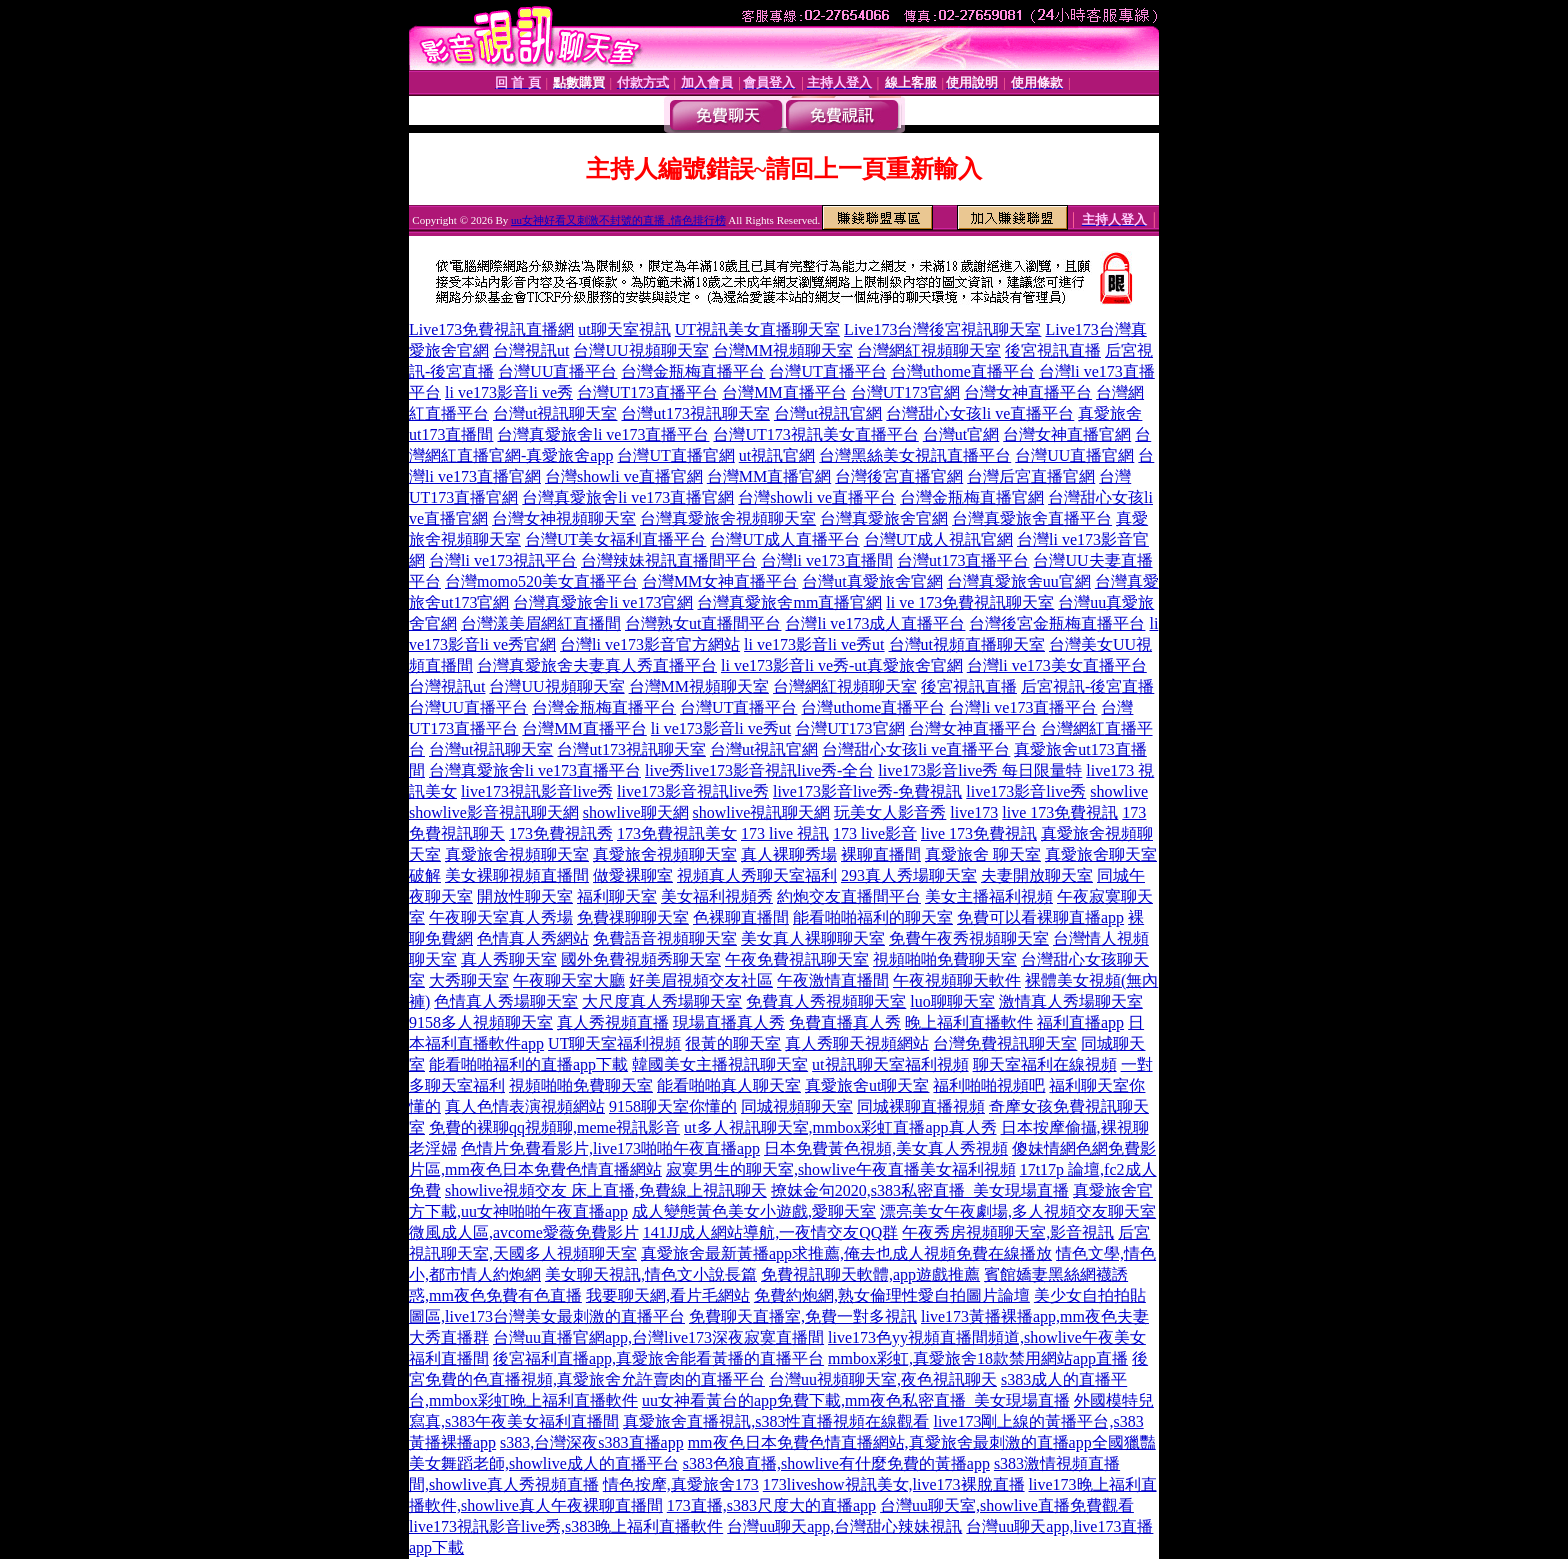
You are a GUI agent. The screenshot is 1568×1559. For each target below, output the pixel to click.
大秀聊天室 (469, 980)
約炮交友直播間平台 (849, 896)
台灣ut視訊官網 (828, 413)
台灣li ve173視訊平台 (503, 560)
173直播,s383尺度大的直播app (771, 1505)
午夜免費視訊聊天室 (797, 959)
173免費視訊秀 (561, 833)
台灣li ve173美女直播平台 (1057, 665)
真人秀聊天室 (509, 959)
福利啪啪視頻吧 (989, 1085)
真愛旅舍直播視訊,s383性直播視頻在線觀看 (776, 1421)
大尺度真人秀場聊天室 (662, 1001)
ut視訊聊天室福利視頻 (890, 1064)
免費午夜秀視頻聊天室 (969, 938)
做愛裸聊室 (633, 875)
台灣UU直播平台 (557, 371)
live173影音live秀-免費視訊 (867, 791)
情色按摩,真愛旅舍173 (681, 1484)
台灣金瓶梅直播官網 (972, 497)
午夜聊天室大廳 (569, 980)
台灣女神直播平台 (1028, 392)
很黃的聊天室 (733, 1043)
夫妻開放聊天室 (1037, 875)
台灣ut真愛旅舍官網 (872, 581)
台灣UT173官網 (905, 392)
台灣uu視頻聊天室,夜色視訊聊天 (883, 1379)
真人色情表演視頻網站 (525, 1106)
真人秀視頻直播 (613, 1022)
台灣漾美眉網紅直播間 (541, 623)
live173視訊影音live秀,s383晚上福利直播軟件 (566, 1526)
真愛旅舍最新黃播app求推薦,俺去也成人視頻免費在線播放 (846, 1253)
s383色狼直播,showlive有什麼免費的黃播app (836, 1463)
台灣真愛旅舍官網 (884, 518)
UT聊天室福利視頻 (614, 1043)
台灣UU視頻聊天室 (640, 350)
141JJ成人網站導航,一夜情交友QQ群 (771, 1232)
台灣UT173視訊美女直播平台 (815, 434)
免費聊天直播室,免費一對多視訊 (803, 1316)
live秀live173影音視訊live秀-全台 (759, 770)
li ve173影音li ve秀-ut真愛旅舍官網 (842, 665)
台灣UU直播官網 (1074, 455)
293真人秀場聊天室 (909, 875)
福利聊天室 (617, 896)
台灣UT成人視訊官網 (938, 539)
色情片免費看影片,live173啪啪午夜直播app (610, 1148)
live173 (974, 812)
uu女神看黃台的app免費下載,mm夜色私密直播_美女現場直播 (856, 1400)
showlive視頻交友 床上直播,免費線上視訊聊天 (606, 1190)
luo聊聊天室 (952, 1001)
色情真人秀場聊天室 (506, 1001)
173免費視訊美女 (677, 833)
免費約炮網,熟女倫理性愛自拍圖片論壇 (892, 1295)
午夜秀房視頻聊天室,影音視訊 (1008, 1232)
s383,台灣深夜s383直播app (592, 1442)
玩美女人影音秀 (890, 812)
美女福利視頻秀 (717, 896)
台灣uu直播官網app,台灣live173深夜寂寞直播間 (658, 1337)
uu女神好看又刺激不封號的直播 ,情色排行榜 (618, 220)
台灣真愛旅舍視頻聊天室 (728, 518)
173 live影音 (875, 833)
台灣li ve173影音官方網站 (650, 644)
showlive (1119, 791)
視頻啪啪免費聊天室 (945, 959)
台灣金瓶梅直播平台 (693, 371)
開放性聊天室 (525, 896)
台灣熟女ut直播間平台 (703, 623)
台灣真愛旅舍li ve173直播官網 (628, 497)
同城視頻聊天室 (797, 1106)
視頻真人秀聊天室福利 (757, 875)
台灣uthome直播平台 (963, 371)
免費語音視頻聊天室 (665, 938)
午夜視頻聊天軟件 (957, 980)
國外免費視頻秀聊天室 (641, 959)
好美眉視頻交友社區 (701, 980)
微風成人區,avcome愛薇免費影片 (524, 1232)
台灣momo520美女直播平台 (541, 581)
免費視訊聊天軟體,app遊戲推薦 (870, 1274)
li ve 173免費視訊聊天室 (970, 602)
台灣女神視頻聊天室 (564, 518)
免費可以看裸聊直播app (1040, 917)
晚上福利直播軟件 (969, 1022)
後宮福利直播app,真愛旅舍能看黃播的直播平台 (658, 1358)
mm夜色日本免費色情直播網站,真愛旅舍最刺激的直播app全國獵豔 (922, 1442)
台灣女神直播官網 (1067, 434)
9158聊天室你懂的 (673, 1106)
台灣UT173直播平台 (647, 392)
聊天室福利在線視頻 (1045, 1064)
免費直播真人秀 (845, 1022)
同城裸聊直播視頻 (921, 1106)
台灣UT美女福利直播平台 (615, 539)
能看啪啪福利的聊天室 (873, 917)
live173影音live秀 (1026, 791)
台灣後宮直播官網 (899, 476)
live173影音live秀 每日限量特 (980, 770)
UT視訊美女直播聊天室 (757, 329)
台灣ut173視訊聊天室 (695, 413)
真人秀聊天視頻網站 (857, 1043)
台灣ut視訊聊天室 (555, 413)
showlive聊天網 (636, 812)
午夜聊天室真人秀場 (501, 917)
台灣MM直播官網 (769, 476)
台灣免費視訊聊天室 (1005, 1043)
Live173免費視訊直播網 (491, 329)
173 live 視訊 (785, 833)
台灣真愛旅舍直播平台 (1032, 518)
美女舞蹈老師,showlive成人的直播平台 (544, 1463)
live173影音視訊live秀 (693, 791)
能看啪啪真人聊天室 (729, 1085)
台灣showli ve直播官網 (624, 476)
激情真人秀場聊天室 (1071, 1001)
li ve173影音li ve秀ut (814, 644)
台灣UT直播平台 (827, 371)
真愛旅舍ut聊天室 (867, 1085)
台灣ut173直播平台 (963, 560)
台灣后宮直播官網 (1031, 476)
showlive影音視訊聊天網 (494, 812)
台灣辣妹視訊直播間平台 (669, 560)
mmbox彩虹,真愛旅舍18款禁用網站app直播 (978, 1358)
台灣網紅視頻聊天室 (929, 350)
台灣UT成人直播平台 (784, 539)
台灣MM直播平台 (784, 392)
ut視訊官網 (777, 455)
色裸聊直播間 (741, 917)
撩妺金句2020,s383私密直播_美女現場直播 (920, 1190)
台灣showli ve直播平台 (817, 497)
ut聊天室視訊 (624, 329)
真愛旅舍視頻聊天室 (517, 854)
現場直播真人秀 (729, 1022)
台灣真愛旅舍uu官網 (1019, 581)
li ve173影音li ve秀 (509, 392)
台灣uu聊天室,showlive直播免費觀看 (1007, 1505)
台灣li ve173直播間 (827, 560)
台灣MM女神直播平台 (720, 581)
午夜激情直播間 (833, 980)
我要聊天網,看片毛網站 (668, 1295)
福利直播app (1080, 1022)
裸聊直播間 (881, 854)
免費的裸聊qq (477, 1127)
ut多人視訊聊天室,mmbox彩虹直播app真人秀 (840, 1127)
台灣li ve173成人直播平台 (875, 623)
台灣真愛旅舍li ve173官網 (603, 602)
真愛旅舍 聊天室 (983, 854)
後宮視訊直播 (1053, 350)
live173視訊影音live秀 (537, 791)
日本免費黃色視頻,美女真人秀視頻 (886, 1148)
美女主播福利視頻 (989, 896)
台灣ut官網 (961, 434)
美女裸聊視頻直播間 (517, 875)
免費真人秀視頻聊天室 (826, 1001)
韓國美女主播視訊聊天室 (720, 1064)
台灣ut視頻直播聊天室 (967, 644)
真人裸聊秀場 (789, 854)
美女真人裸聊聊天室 (813, 938)
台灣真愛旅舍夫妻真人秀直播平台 (597, 665)
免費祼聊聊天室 (633, 917)
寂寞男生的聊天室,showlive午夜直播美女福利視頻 (841, 1169)
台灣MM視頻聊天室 (783, 350)
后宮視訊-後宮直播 (1087, 686)
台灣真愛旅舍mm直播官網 (789, 602)
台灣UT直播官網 (675, 455)
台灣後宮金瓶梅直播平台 (1057, 623)
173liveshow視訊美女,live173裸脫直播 (894, 1484)
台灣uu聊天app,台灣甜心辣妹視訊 (844, 1526)
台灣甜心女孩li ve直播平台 (980, 413)
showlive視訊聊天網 (762, 812)
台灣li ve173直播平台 (1023, 707)
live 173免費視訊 (1060, 812)
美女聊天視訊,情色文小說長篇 (651, 1274)
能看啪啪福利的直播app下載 (528, 1064)
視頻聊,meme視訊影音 (602, 1127)
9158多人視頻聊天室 (481, 1022)
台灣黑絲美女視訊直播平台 (915, 455)
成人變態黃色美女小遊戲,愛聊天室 (754, 1211)
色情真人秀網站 (533, 938)
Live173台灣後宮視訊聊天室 (942, 329)
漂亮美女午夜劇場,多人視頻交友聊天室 (1018, 1211)
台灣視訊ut (531, 350)
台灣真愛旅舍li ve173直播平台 (603, 434)
